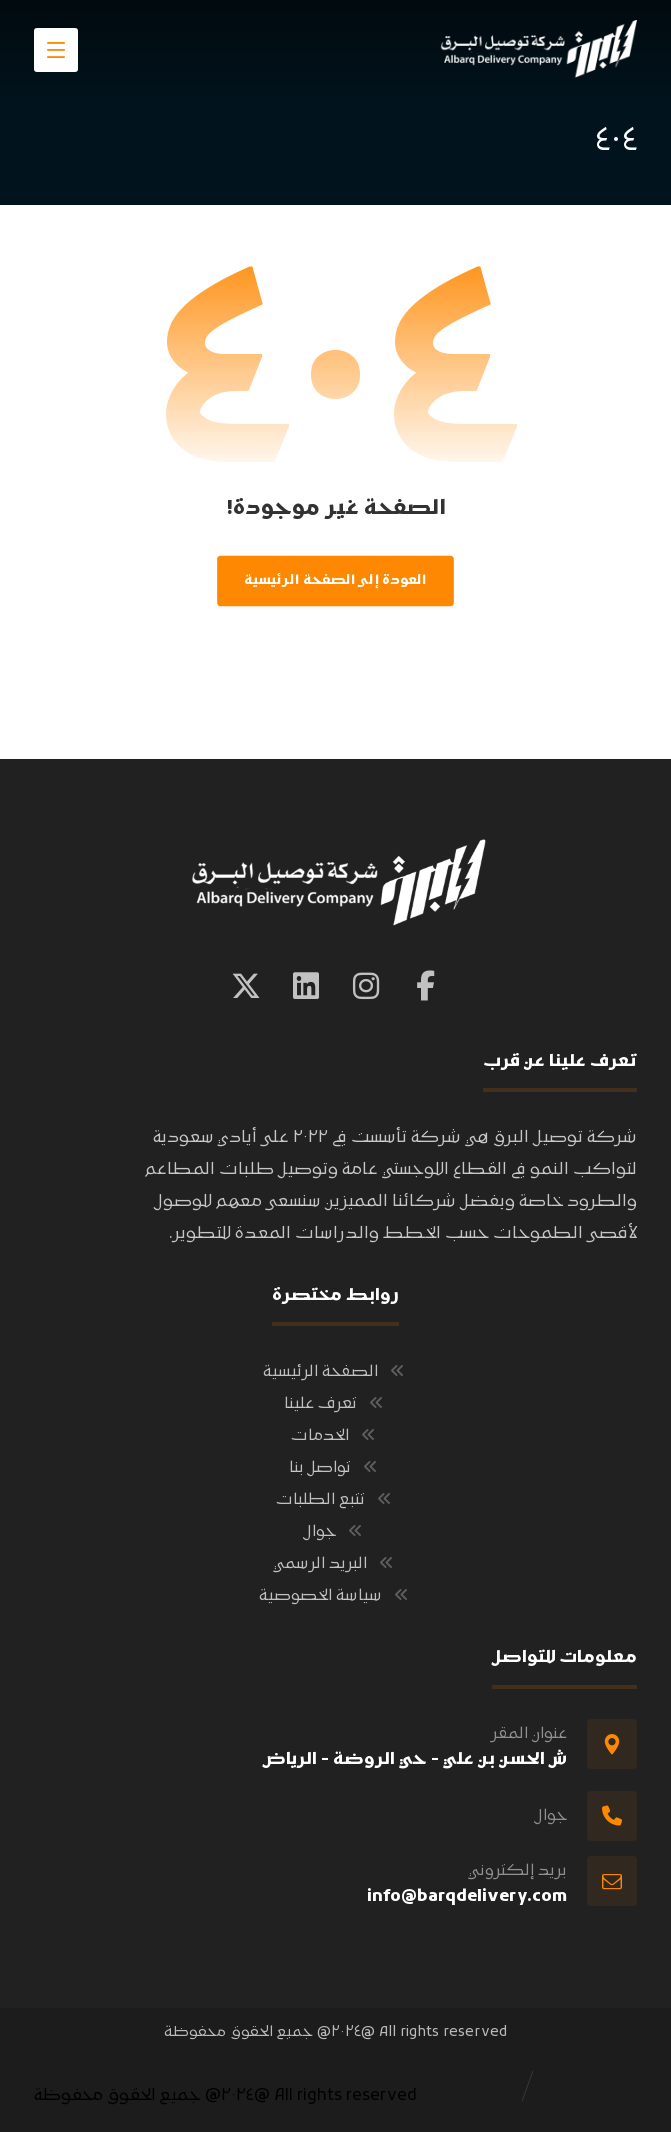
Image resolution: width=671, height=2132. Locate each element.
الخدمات (335, 1436)
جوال (335, 1532)
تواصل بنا (335, 1468)
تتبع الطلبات (336, 1500)
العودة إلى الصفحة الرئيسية (335, 580)
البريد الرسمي (335, 1564)
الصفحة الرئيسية (336, 1372)
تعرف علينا (336, 1404)
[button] (426, 986)
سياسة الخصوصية (336, 1596)
